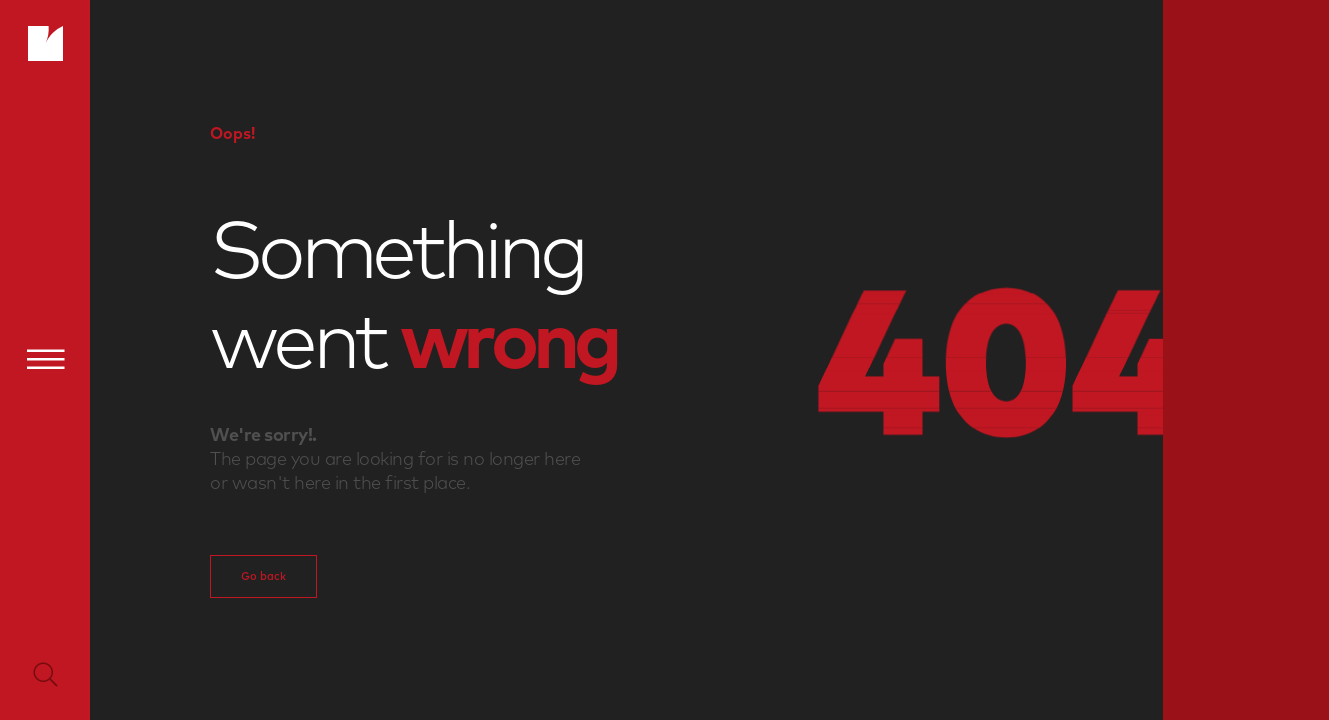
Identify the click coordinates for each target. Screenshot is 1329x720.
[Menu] (45, 359)
